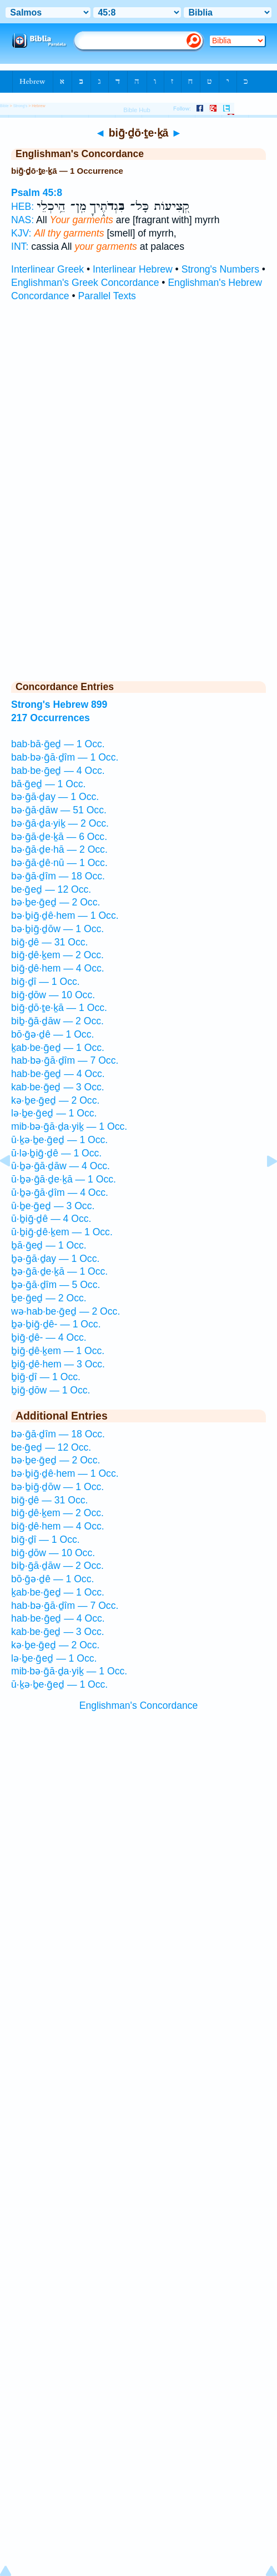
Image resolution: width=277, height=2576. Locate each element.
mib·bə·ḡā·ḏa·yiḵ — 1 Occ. (69, 1126)
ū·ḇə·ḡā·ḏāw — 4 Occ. (60, 1165)
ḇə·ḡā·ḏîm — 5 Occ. (55, 1284)
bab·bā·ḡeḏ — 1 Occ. (58, 743)
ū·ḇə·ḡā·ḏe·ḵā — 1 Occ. (63, 1179)
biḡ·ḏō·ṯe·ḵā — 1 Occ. (59, 1007)
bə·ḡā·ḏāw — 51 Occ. (59, 810)
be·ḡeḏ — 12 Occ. (51, 889)
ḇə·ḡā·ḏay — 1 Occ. (55, 1258)
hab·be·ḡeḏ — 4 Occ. (58, 1073)
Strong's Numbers (220, 269)
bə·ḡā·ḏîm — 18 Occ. (58, 876)
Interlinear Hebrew (133, 269)
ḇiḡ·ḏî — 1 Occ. (45, 1376)
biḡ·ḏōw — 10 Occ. (53, 994)
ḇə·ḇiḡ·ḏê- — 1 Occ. (56, 1324)
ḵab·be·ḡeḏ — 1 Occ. (57, 1047)
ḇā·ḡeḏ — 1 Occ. (49, 1245)
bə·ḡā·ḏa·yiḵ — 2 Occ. (60, 823)
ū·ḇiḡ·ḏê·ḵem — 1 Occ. (62, 1231)
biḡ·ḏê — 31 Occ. (49, 942)
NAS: (22, 219)
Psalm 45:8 (36, 192)
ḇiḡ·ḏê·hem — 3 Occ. (58, 1364)
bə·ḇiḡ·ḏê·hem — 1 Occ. (65, 915)
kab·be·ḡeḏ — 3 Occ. (57, 1087)
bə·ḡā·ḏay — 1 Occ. (55, 796)
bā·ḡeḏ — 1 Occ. (48, 783)
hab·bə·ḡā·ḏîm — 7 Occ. (64, 1060)
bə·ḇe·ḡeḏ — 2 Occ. (55, 902)
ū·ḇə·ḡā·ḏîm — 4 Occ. (59, 1192)
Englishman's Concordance (138, 1705)
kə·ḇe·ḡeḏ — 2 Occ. (55, 1100)
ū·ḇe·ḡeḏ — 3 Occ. (52, 1205)
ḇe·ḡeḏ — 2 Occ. (49, 1298)
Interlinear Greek (47, 269)
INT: (19, 246)
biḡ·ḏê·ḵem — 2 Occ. (57, 954)
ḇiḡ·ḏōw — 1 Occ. (50, 1390)
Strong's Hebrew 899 (59, 704)
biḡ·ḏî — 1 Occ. (45, 981)
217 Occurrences (50, 717)
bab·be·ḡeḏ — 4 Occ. (58, 770)
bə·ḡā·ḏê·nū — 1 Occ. (59, 862)
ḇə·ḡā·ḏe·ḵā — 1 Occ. (59, 1271)
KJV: (21, 233)
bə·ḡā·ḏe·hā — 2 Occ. (59, 849)
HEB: (22, 206)
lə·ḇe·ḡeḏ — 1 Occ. (54, 1113)
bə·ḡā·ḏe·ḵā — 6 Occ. (59, 836)
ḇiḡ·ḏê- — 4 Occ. (49, 1337)
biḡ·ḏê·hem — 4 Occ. (57, 968)
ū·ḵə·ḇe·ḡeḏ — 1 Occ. (59, 1139)
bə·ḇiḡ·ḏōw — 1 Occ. (57, 928)
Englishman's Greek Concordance (85, 282)
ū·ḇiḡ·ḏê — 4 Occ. (51, 1218)
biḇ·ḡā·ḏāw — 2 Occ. (57, 1021)
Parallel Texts (107, 295)
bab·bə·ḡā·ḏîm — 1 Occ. (64, 757)
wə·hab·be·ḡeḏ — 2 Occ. (65, 1311)
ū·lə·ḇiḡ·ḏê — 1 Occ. (56, 1153)
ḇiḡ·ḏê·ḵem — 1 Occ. (57, 1350)
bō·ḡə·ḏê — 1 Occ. (52, 1034)
